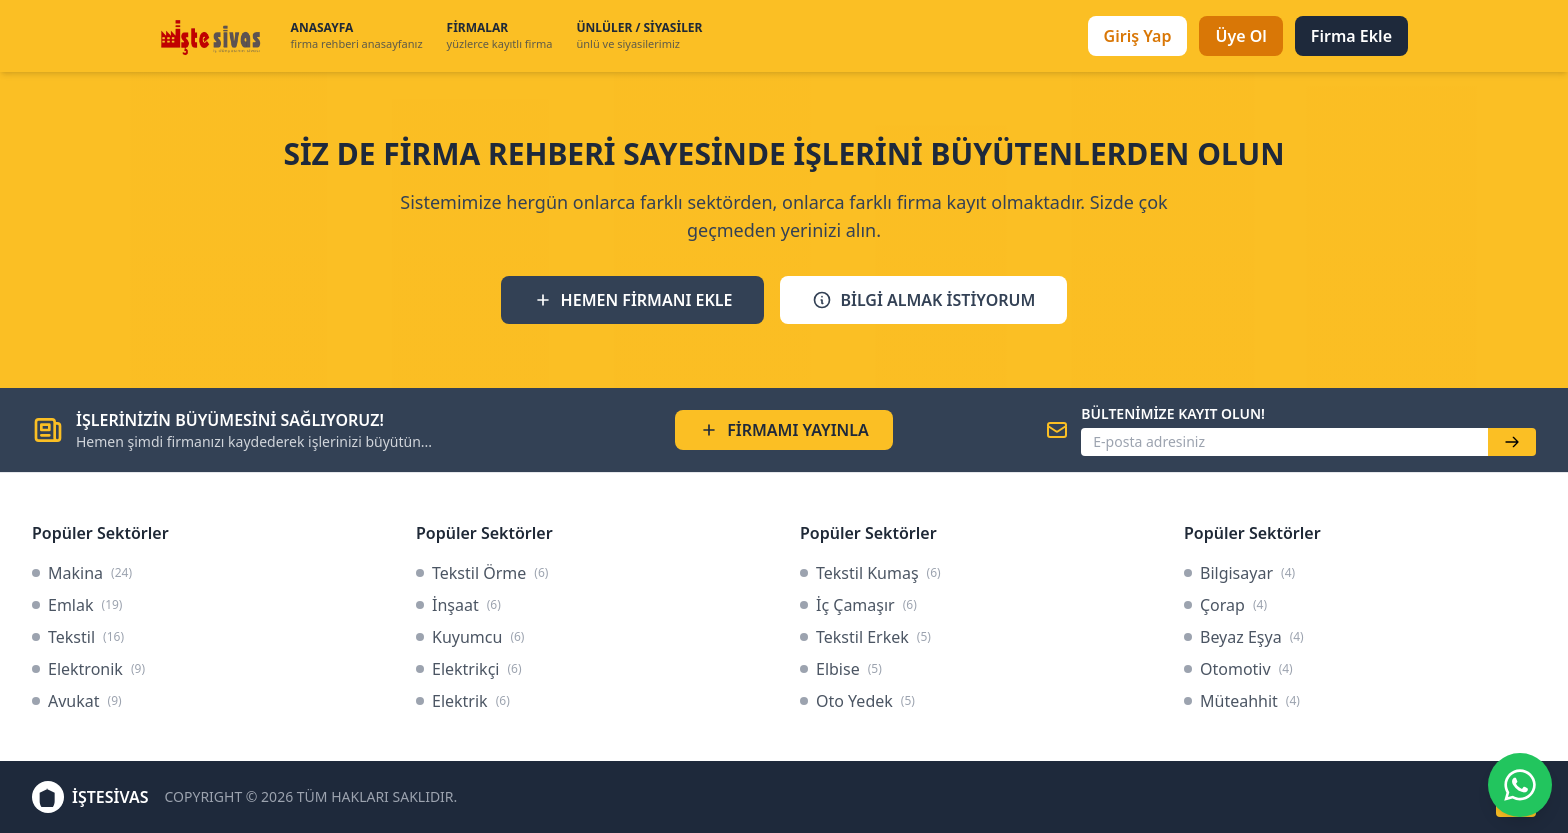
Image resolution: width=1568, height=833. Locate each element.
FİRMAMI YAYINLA (784, 430)
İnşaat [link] (458, 605)
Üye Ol (1240, 36)
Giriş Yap (1138, 36)
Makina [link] (82, 573)
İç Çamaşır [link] (858, 605)
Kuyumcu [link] (470, 637)
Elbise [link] (841, 669)
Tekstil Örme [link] (482, 573)
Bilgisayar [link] (1239, 573)
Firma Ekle (1351, 36)
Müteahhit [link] (1242, 701)
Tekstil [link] (78, 637)
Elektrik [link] (463, 701)
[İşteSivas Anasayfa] (213, 36)
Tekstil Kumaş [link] (870, 573)
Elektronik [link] (88, 669)
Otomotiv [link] (1238, 669)
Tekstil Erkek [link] (865, 637)
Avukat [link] (77, 701)
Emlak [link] (77, 605)
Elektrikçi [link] (469, 669)
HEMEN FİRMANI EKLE (633, 300)
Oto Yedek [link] (857, 701)
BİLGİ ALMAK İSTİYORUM (923, 300)
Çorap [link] (1225, 605)
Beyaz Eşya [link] (1244, 637)
